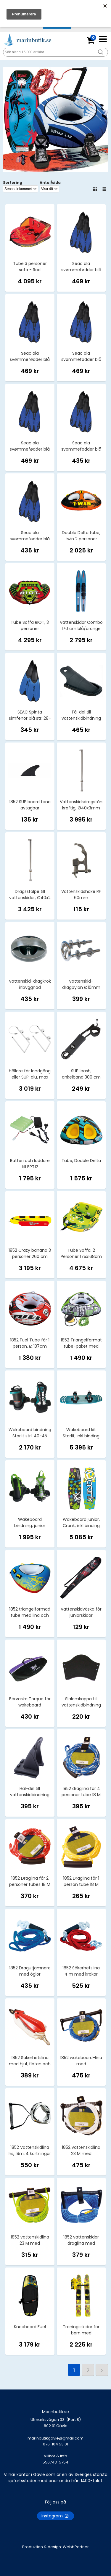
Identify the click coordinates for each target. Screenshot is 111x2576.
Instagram (55, 2516)
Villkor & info (55, 2456)
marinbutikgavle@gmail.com (55, 2444)
